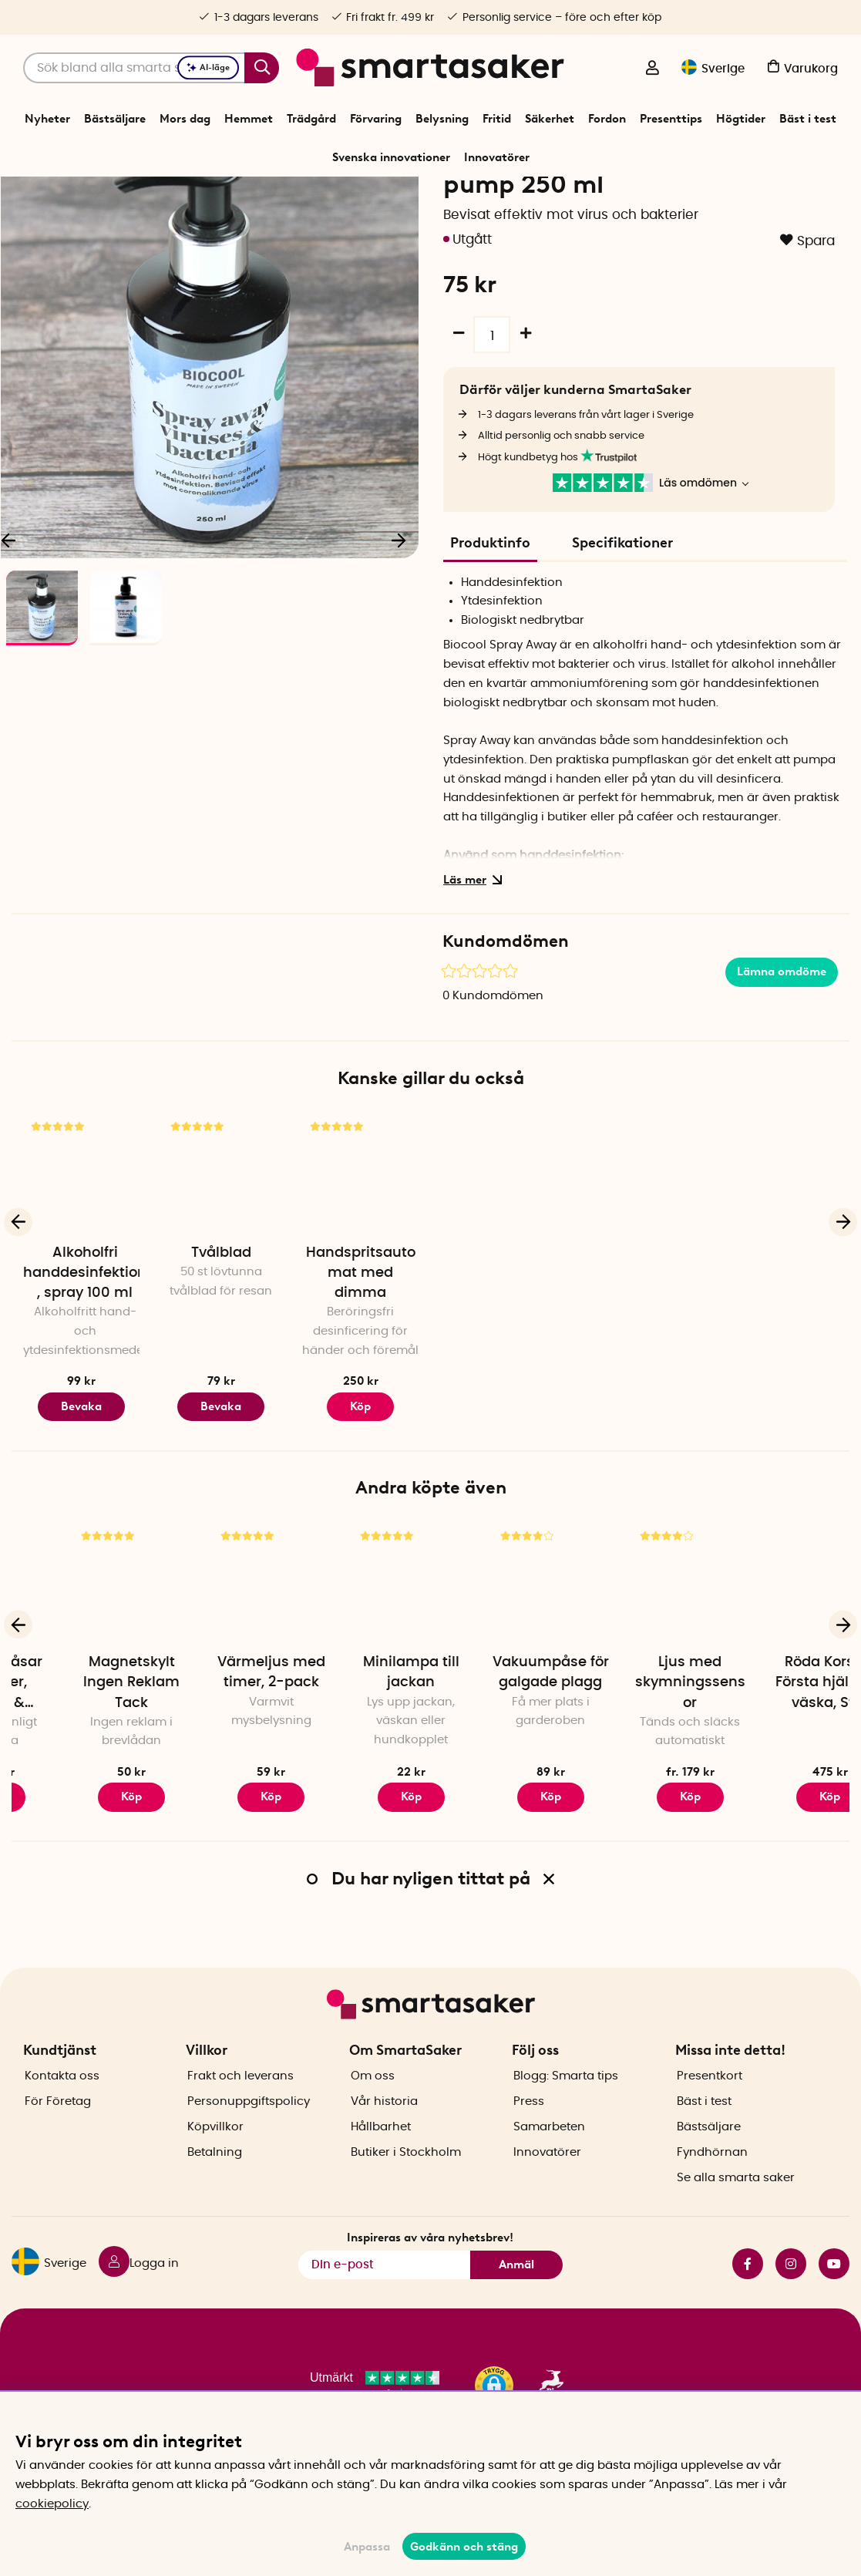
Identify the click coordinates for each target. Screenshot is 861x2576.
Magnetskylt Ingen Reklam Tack (221, 1771)
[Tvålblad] (221, 1262)
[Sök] (151, 67)
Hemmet (248, 119)
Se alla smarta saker (736, 2222)
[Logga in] (652, 69)
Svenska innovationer (391, 157)
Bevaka (81, 1495)
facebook (747, 2308)
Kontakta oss (62, 2120)
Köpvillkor (215, 2171)
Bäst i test (807, 119)
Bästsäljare (115, 119)
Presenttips (671, 119)
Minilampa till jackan (500, 1761)
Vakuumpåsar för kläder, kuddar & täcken (82, 1772)
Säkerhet (549, 119)
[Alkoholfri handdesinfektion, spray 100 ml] (81, 1262)
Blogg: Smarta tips (565, 2120)
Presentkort (709, 2120)
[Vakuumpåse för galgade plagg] (640, 1671)
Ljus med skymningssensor (780, 1771)
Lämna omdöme (781, 1060)
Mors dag (185, 119)
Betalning (214, 2197)
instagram (790, 2308)
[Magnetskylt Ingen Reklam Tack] (221, 1671)
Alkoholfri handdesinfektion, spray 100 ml (84, 1362)
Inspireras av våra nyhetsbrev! (430, 2281)
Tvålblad (221, 1342)
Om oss (373, 2120)
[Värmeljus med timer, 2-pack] (360, 1671)
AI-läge (208, 67)
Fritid (497, 119)
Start (264, 195)
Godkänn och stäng (464, 2547)
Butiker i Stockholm (406, 2197)
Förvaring (376, 119)
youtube (834, 2308)
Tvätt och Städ (371, 195)
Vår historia (384, 2146)
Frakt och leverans (240, 2120)
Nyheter (47, 119)
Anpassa (367, 2547)
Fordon (607, 119)
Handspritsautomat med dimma (360, 1362)
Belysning (442, 119)
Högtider (740, 119)
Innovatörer (497, 157)
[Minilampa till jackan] (500, 1671)
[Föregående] (18, 1310)
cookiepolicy (52, 2504)
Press (528, 2146)
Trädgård (311, 119)
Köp (81, 1885)
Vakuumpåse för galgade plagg (640, 1761)
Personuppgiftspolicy (248, 2146)
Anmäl (516, 2309)
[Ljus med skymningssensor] (779, 1671)
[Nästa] (399, 627)
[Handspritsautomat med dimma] (360, 1262)
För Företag (58, 2146)
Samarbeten (549, 2171)
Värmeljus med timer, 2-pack (361, 1761)
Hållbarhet (381, 2171)
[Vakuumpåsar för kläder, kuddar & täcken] (81, 1671)
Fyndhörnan (712, 2197)
